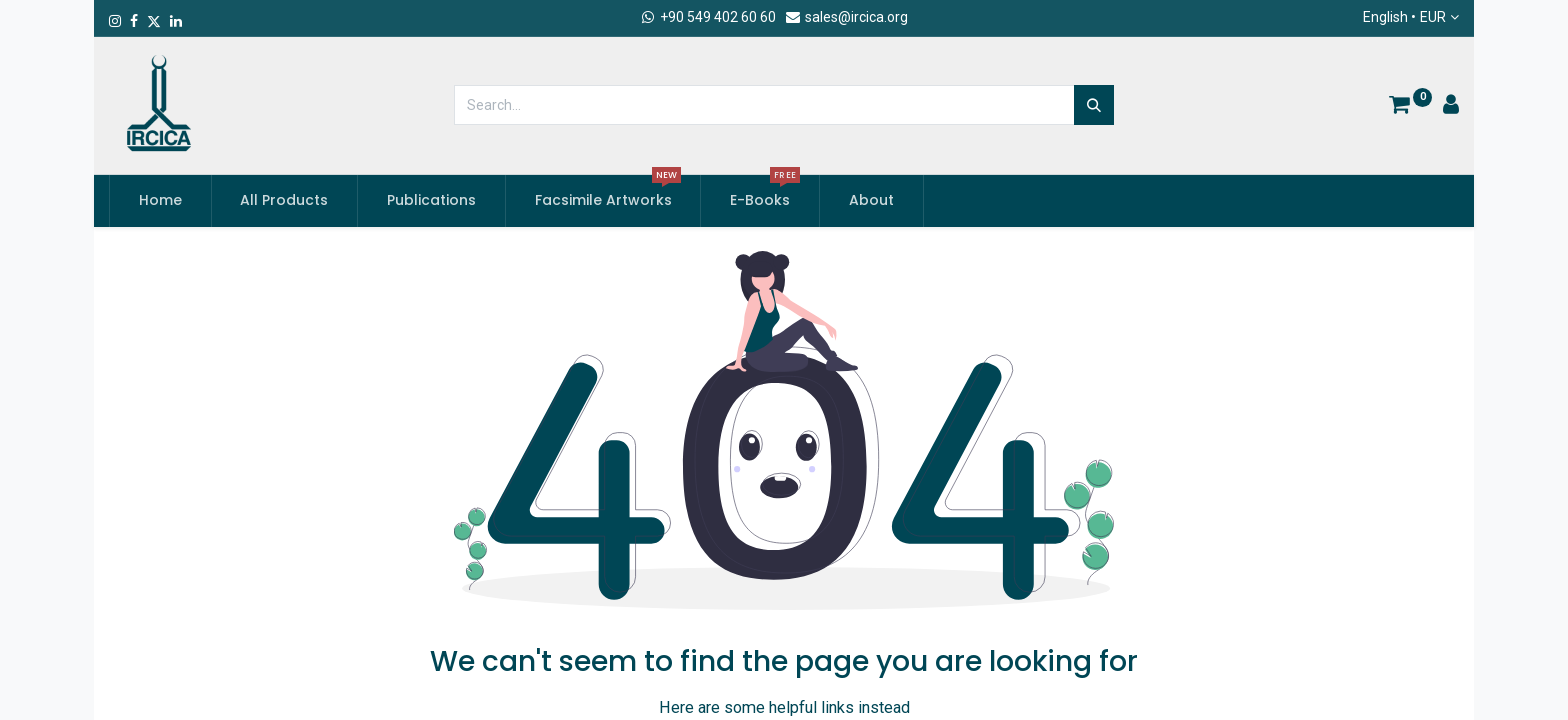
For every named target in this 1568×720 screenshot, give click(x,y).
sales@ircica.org (846, 17)
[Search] (1094, 105)
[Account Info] (1451, 107)
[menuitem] (160, 201)
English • (1404, 18)
